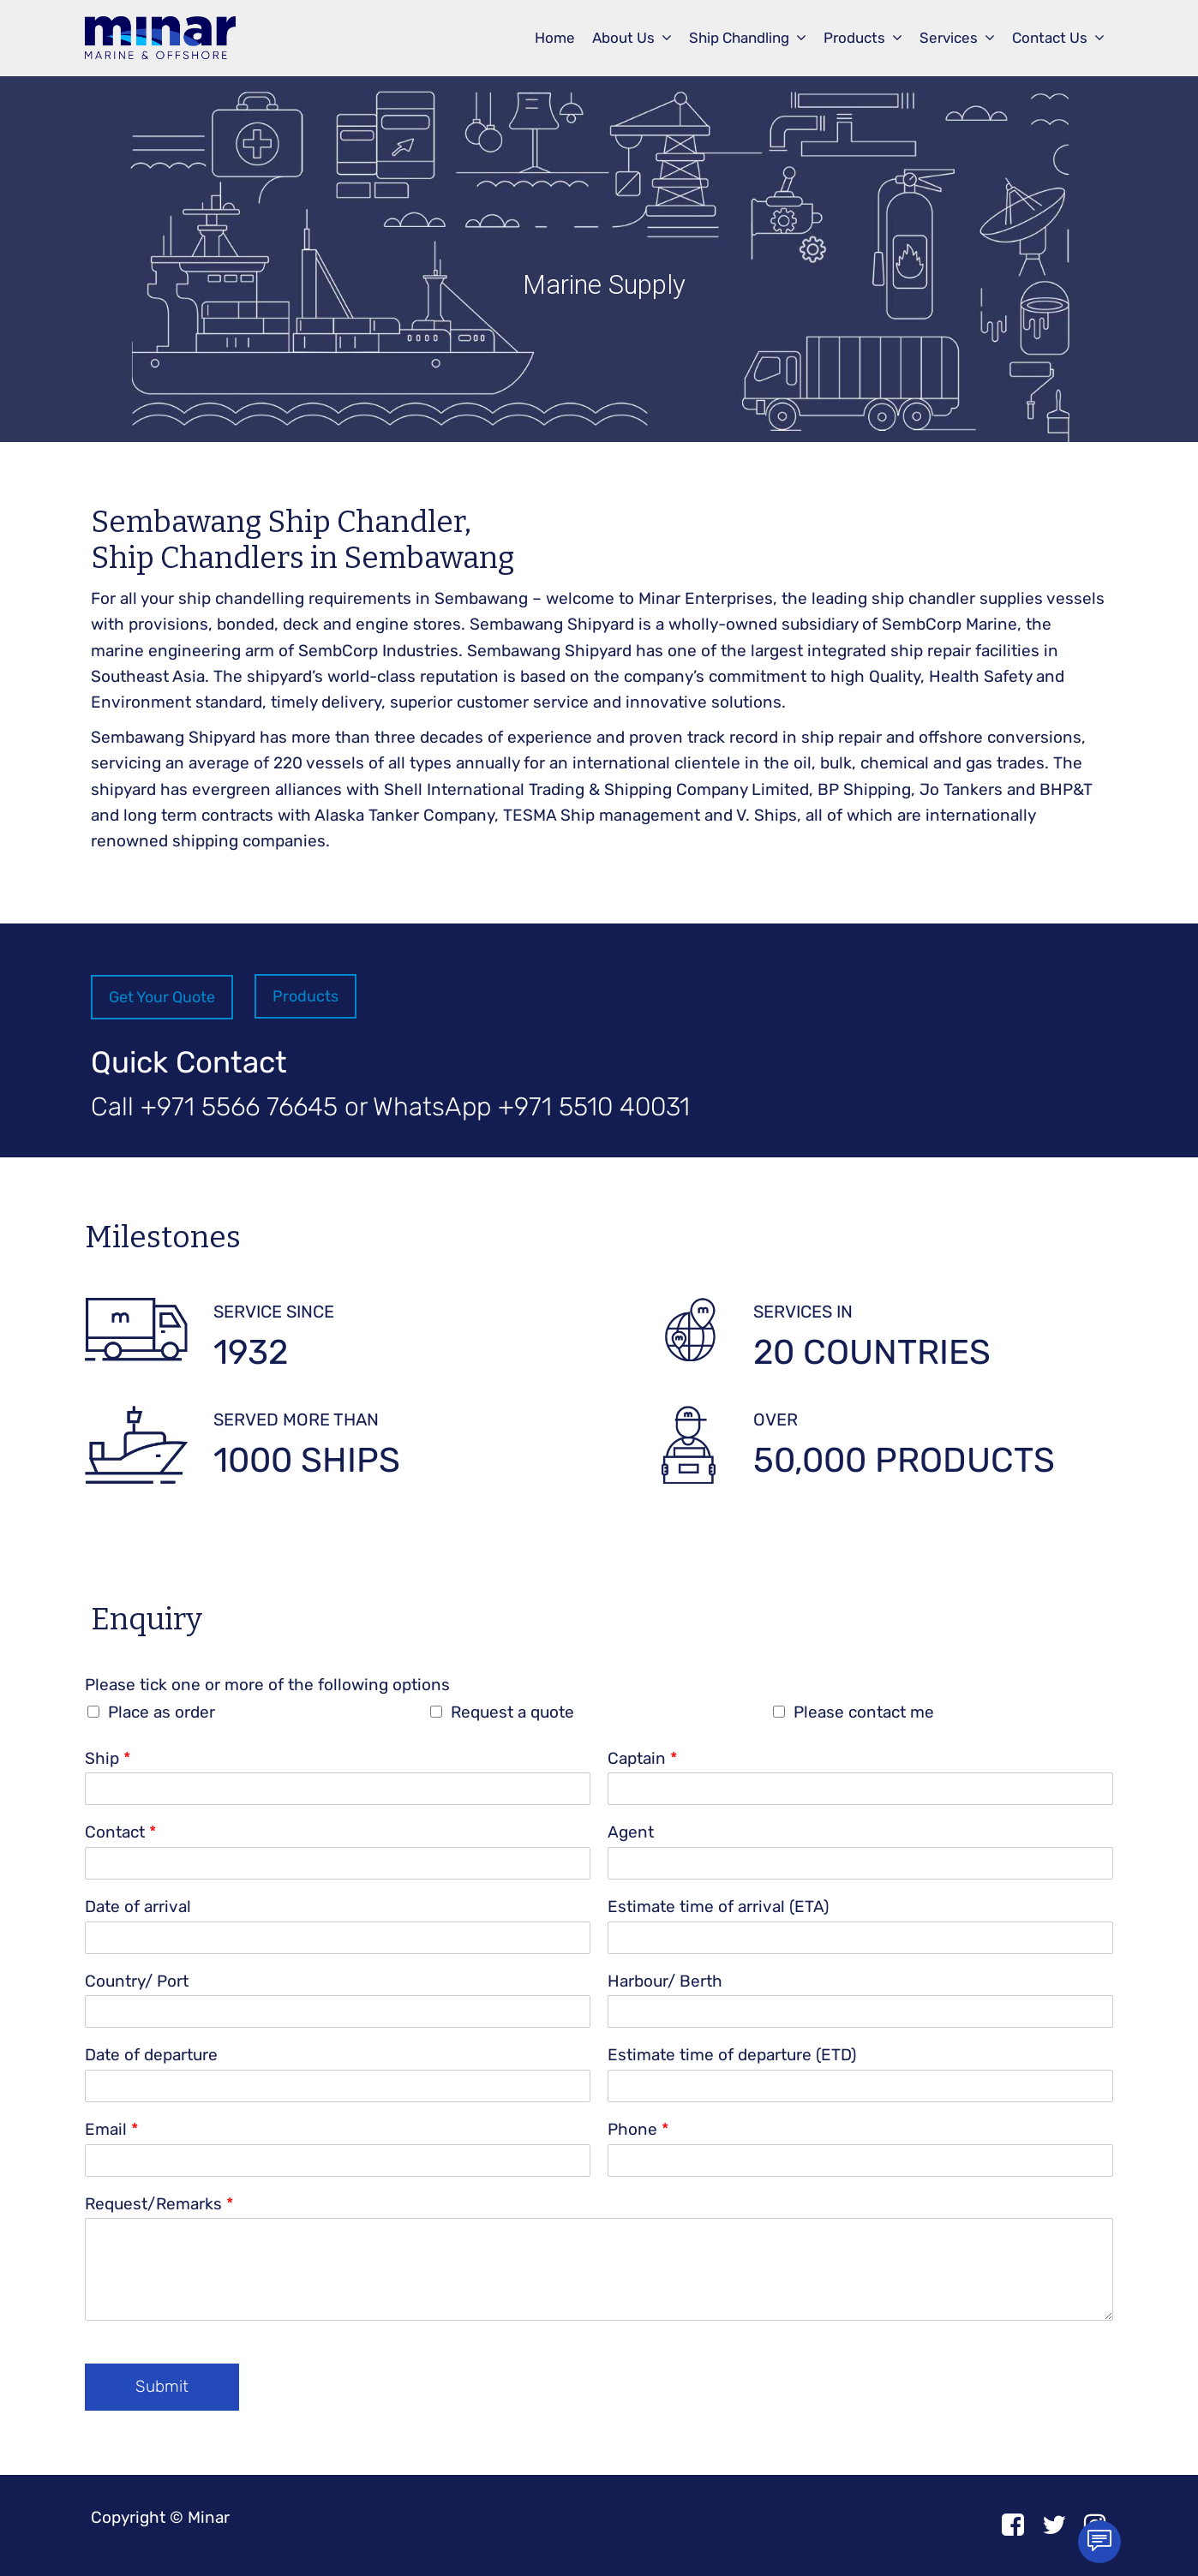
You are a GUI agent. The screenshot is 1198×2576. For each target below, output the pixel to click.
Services (948, 37)
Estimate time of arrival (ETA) (718, 1906)
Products (854, 37)
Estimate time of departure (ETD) (732, 2055)
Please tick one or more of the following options (267, 1684)
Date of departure (151, 2055)
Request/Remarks (159, 2204)
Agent (631, 1832)
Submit (162, 2386)
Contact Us (1049, 37)
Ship (107, 1758)
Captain (642, 1758)
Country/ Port (137, 1981)
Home (555, 37)
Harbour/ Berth (665, 1981)
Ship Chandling (739, 37)
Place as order (161, 1712)
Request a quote (512, 1712)
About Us (623, 37)
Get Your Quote (162, 997)
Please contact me (864, 1712)
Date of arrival (138, 1906)
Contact (120, 1832)
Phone (638, 2129)
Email (111, 2129)
